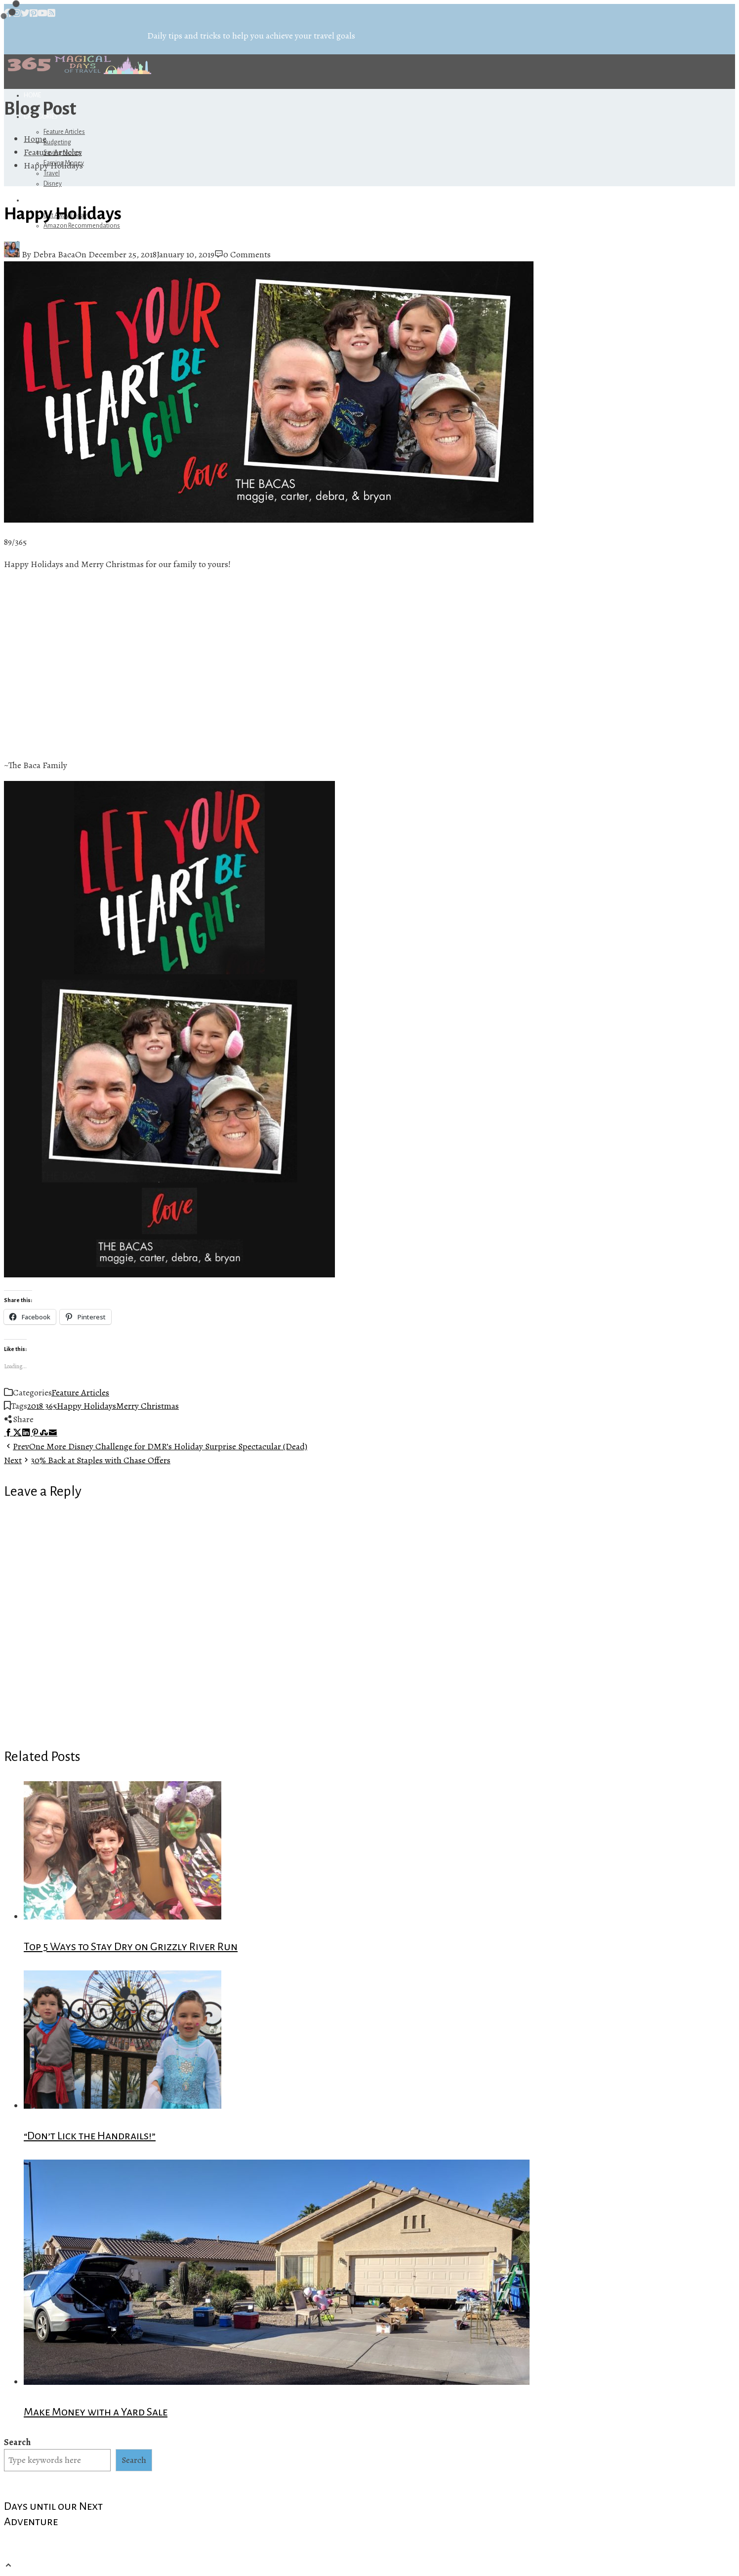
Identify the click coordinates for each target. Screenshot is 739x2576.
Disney (52, 183)
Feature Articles (64, 131)
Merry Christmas (147, 1406)
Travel (51, 173)
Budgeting (57, 142)
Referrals (42, 200)
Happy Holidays (86, 1406)
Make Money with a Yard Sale (95, 2412)
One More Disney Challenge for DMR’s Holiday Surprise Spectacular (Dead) (155, 1446)
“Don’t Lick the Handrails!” (90, 2136)
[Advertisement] (169, 665)
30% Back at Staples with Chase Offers (87, 1460)
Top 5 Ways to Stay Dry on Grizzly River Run (131, 1947)
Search (17, 2442)
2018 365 (42, 1406)
